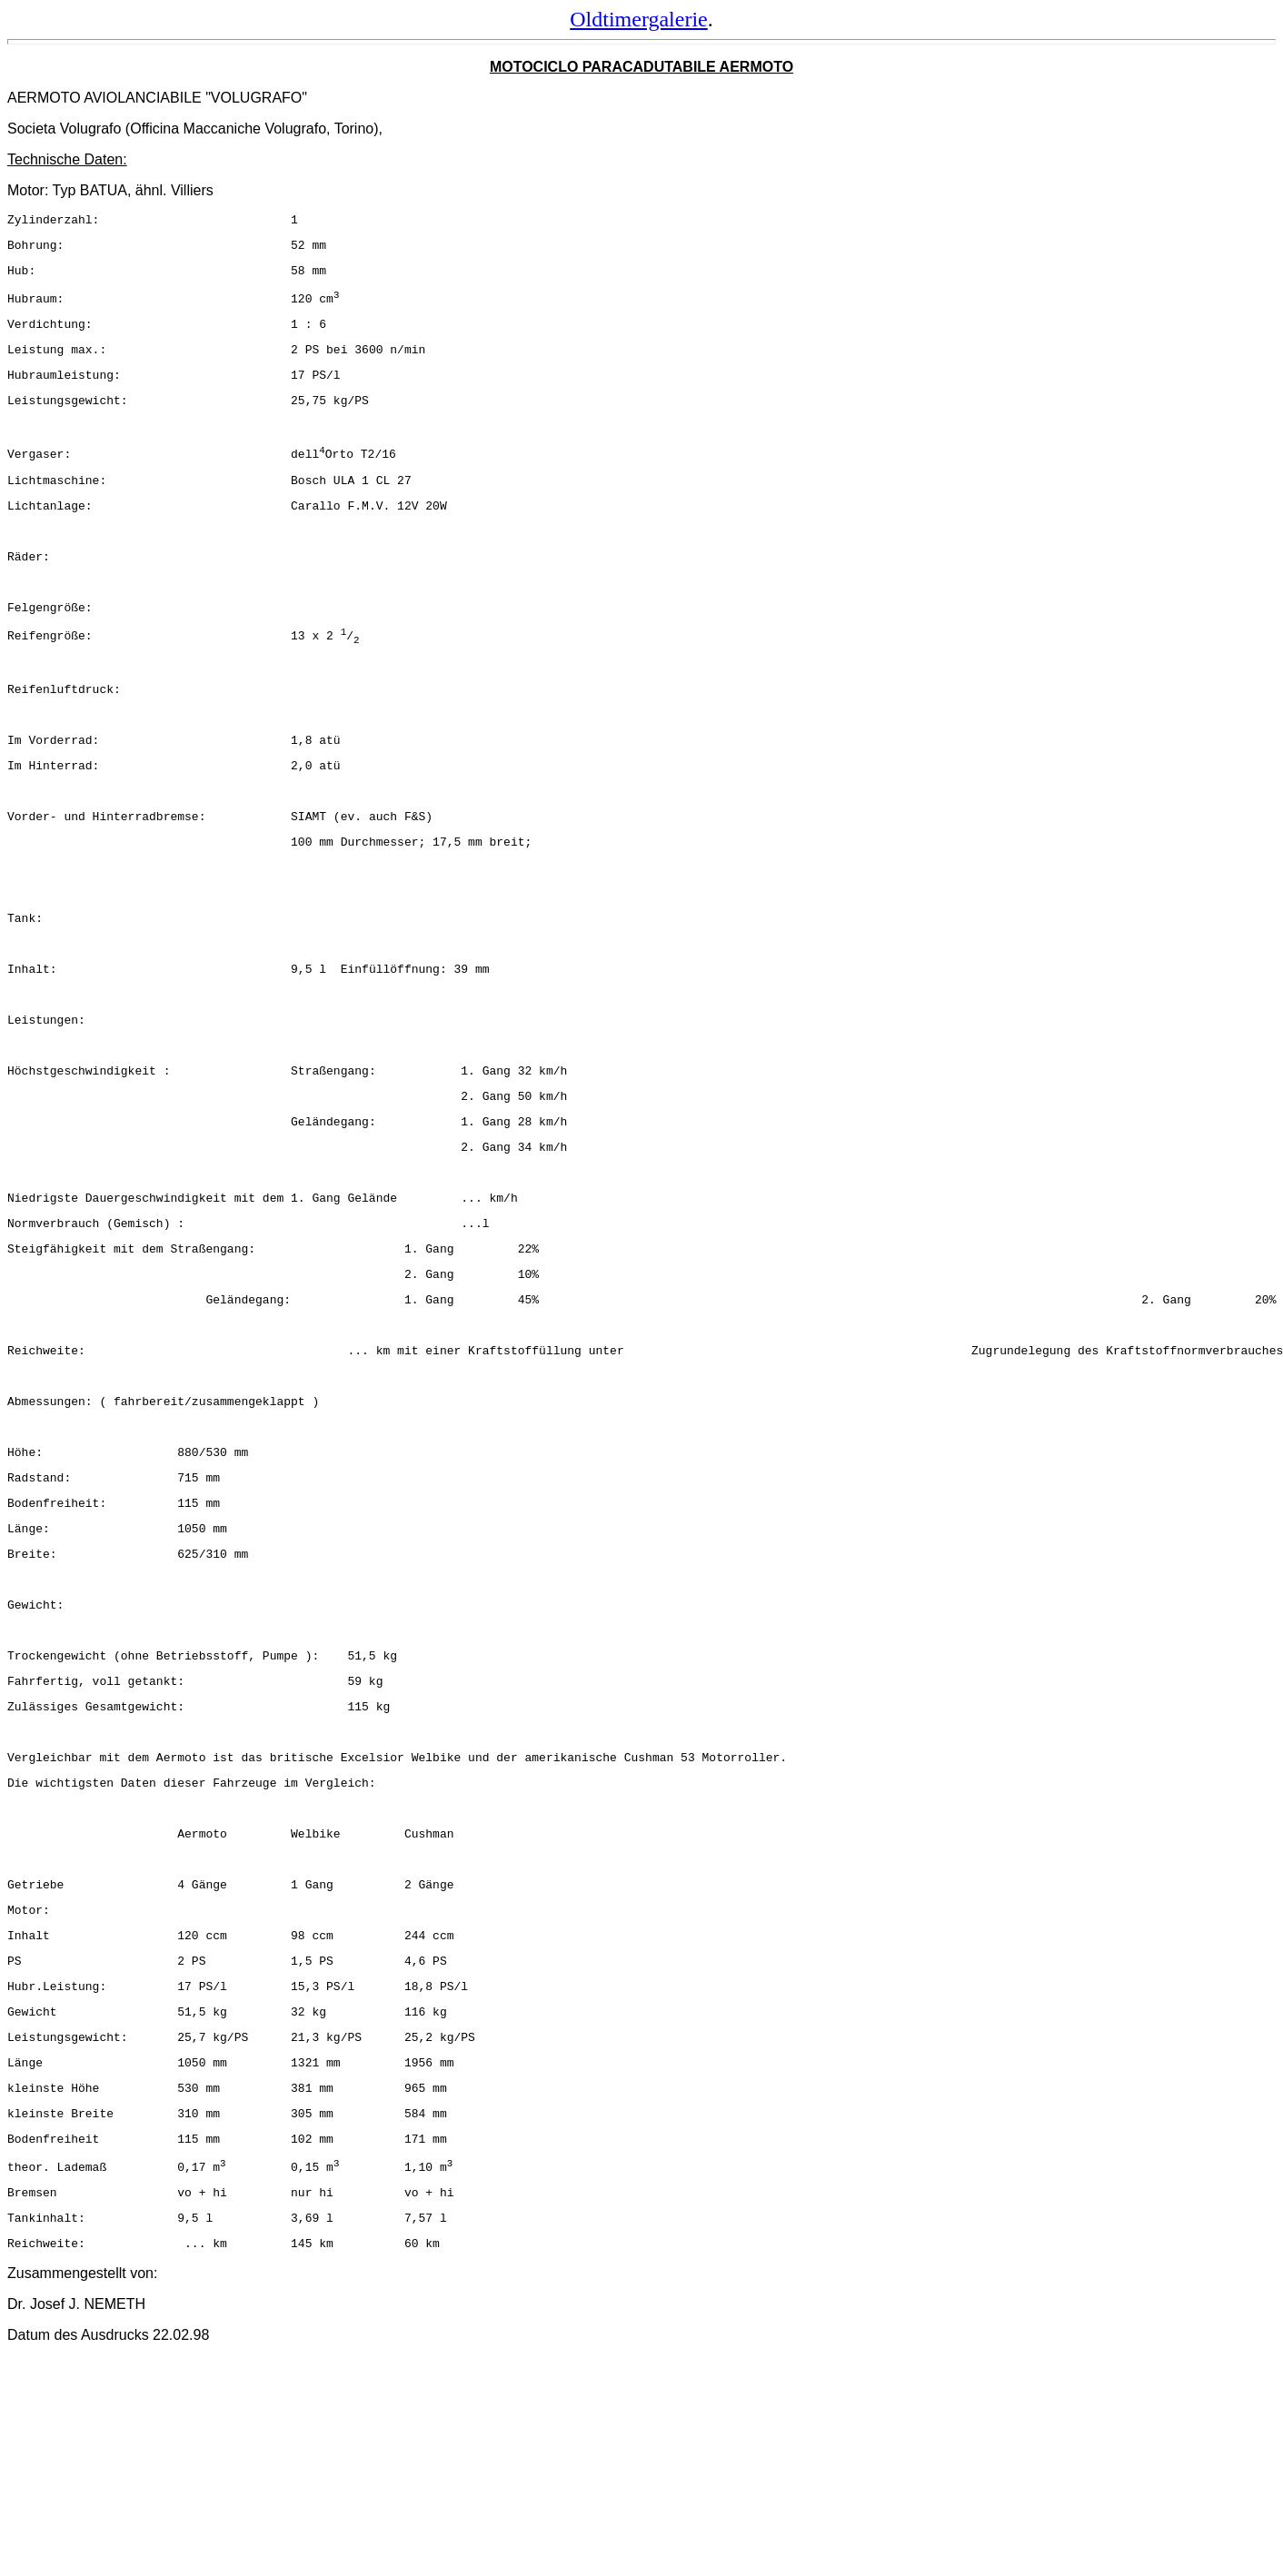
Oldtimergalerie (639, 19)
